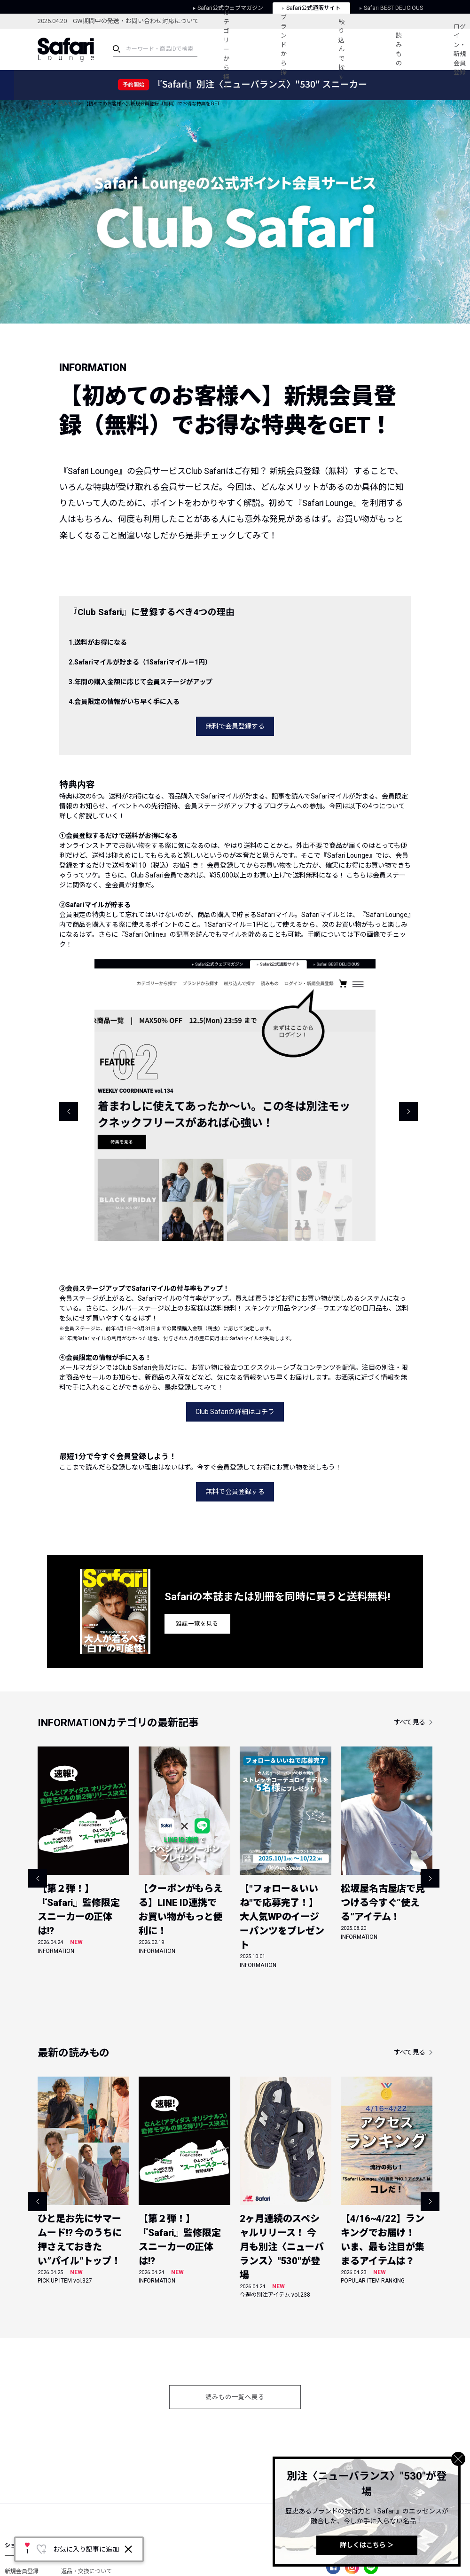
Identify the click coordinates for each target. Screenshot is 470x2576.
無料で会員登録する (235, 726)
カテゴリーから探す (226, 49)
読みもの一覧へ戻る (235, 2397)
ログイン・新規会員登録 (460, 49)
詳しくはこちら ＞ (367, 2545)
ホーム (45, 103)
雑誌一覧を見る (197, 1623)
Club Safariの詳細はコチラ (235, 1411)
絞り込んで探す (341, 49)
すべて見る (410, 1722)
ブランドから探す (284, 49)
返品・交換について (86, 2571)
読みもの (399, 49)
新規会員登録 (22, 2571)
